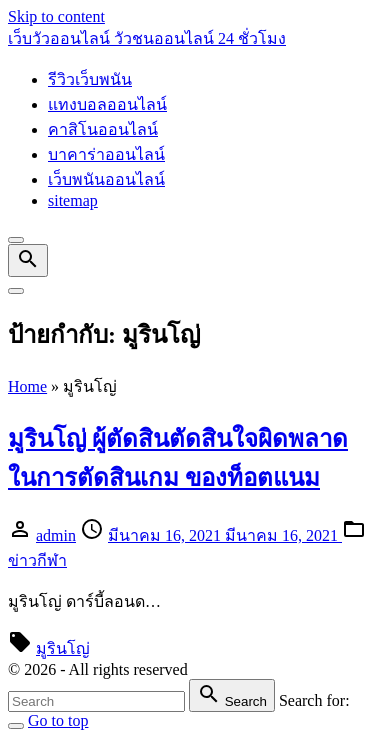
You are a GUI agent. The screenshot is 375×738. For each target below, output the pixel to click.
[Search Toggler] (16, 726)
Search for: (314, 700)
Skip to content (56, 16)
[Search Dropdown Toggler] (28, 260)
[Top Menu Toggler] (16, 291)
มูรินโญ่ (63, 648)
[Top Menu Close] (16, 240)
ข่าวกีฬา (37, 560)
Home (27, 386)
